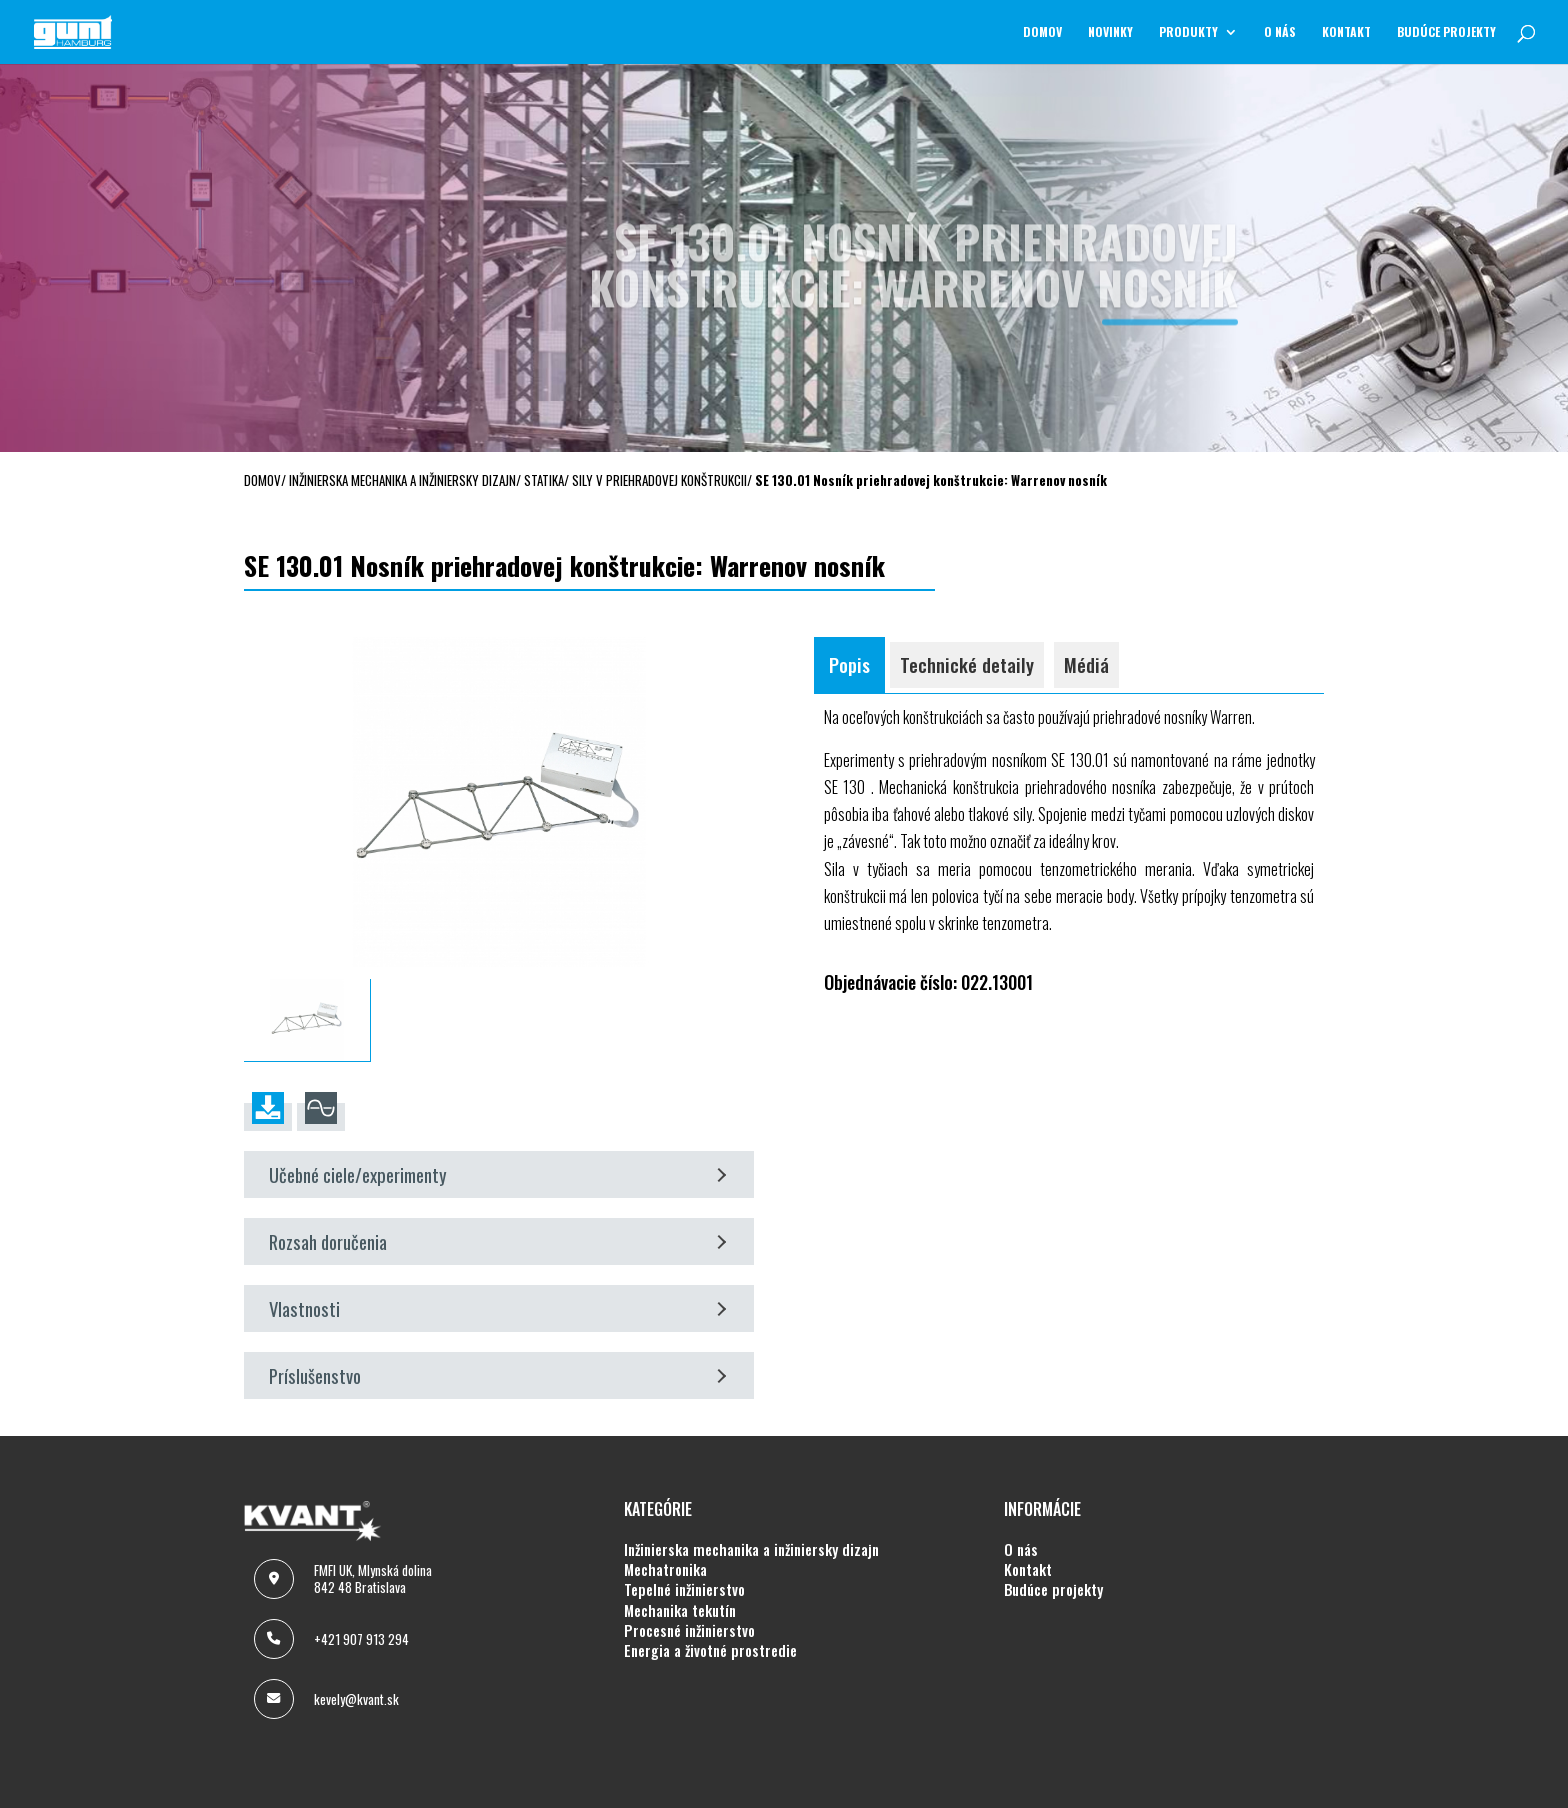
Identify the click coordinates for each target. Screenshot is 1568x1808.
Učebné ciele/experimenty (498, 1174)
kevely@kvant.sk (356, 1699)
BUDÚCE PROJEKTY (1446, 32)
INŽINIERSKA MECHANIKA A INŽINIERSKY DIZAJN (751, 1550)
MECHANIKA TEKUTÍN (680, 1611)
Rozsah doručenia (498, 1241)
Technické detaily (967, 664)
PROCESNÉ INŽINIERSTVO (689, 1631)
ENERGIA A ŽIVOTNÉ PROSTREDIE (710, 1651)
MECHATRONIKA (665, 1570)
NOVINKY (1110, 32)
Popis (849, 664)
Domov (1042, 32)
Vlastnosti (498, 1308)
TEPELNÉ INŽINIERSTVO (684, 1590)
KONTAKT (1346, 32)
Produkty (1188, 32)
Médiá (1086, 664)
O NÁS (1280, 32)
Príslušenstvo (498, 1375)
